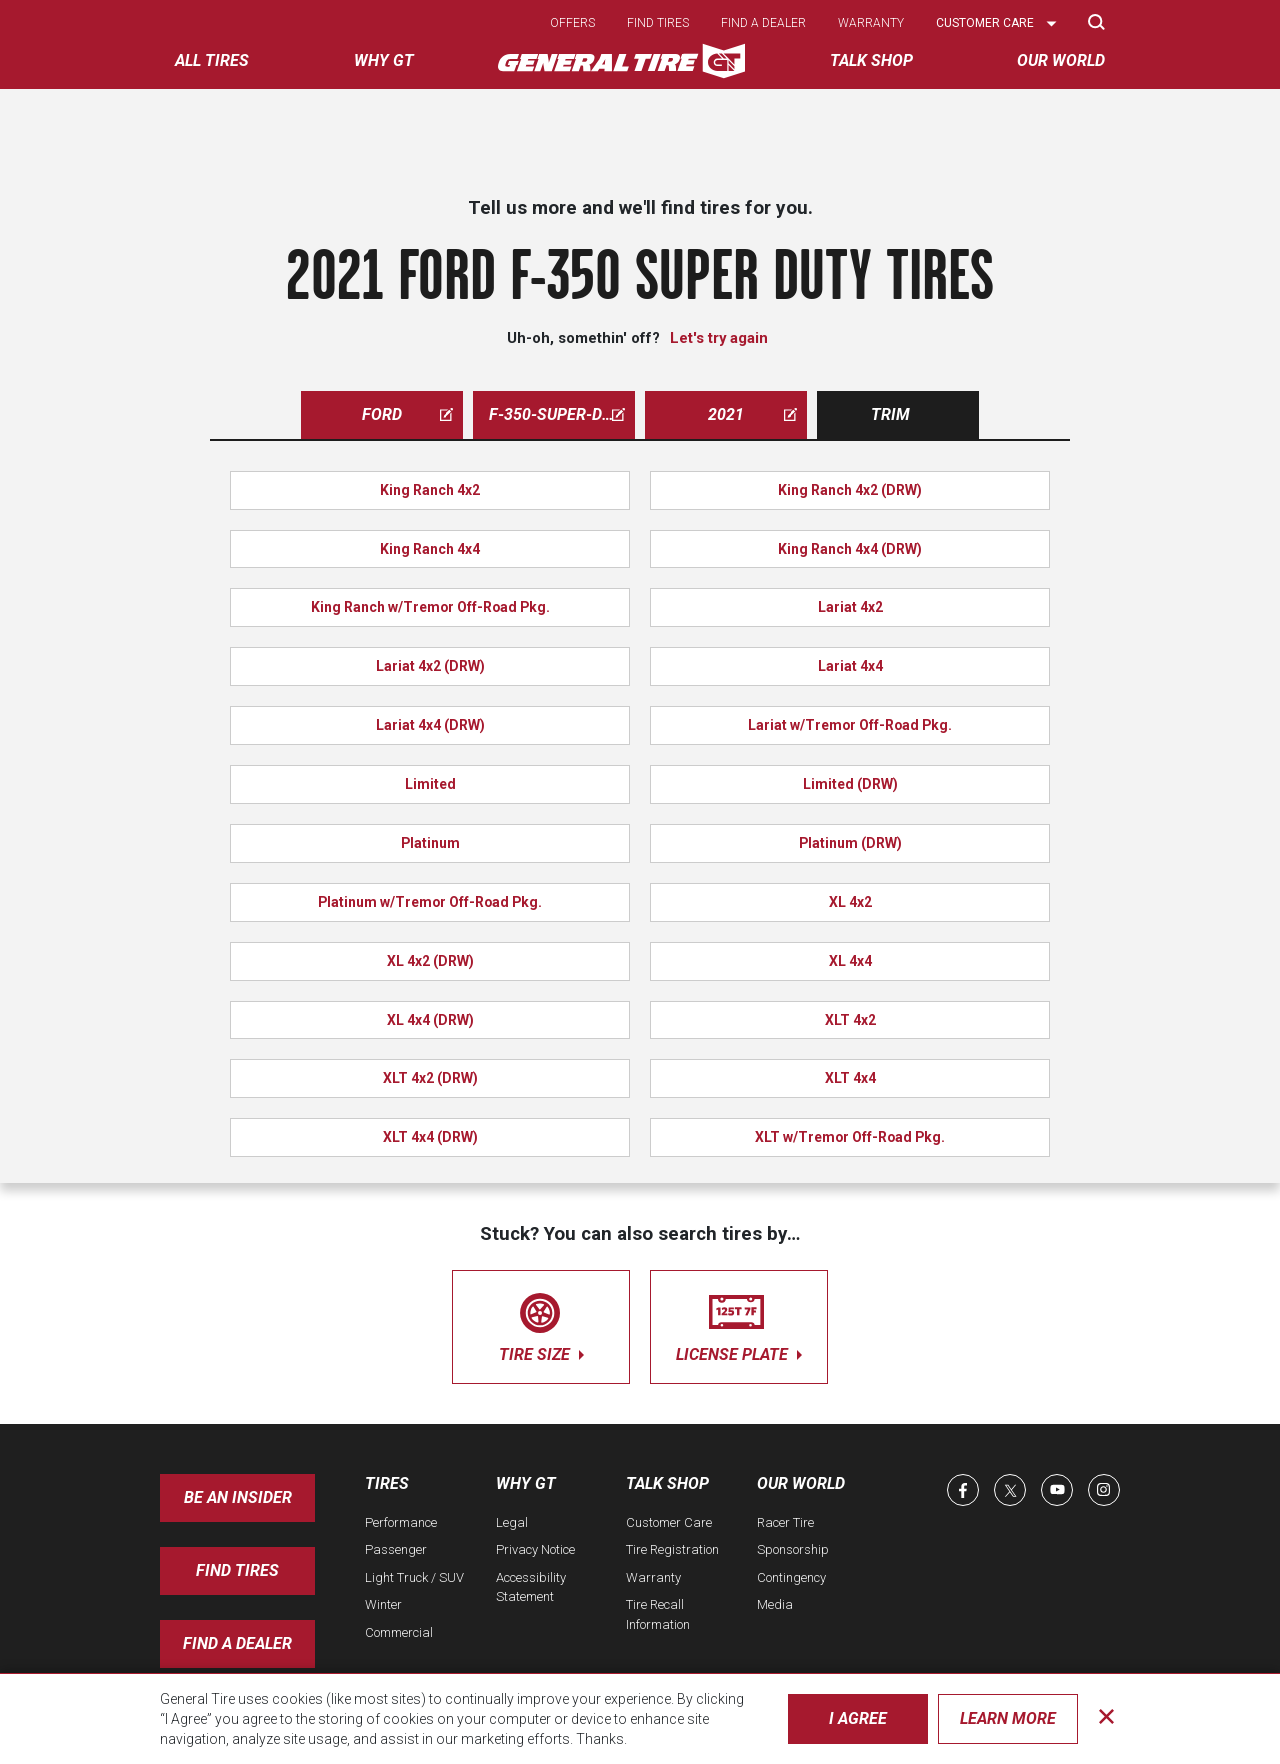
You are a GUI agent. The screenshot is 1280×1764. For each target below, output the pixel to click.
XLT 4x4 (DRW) (430, 1137)
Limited (430, 784)
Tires (387, 1483)
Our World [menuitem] (1061, 60)
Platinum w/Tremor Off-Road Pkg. (430, 902)
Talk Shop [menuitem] (871, 60)
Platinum (430, 843)
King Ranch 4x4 (430, 549)
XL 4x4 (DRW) (430, 1020)
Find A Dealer (237, 1643)
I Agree (858, 1718)
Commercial (399, 1632)
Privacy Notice (535, 1549)
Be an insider (238, 1497)
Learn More (1008, 1718)
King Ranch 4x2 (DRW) (850, 490)
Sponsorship (793, 1549)
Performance (401, 1522)
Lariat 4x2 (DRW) (430, 666)
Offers (572, 23)
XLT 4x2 (850, 1020)
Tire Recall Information (658, 1614)
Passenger (396, 1549)
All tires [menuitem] (212, 60)
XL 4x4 (850, 961)
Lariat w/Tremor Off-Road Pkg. (850, 725)
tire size (541, 1323)
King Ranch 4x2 (430, 490)
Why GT (526, 1483)
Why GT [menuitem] (384, 60)
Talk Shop (667, 1483)
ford (407, 414)
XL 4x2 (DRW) (430, 961)
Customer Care (669, 1522)
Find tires (658, 23)
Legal (512, 1522)
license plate (739, 1323)
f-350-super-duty (560, 414)
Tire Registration (672, 1549)
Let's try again (719, 338)
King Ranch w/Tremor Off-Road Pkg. (430, 607)
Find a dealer (763, 23)
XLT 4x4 (850, 1078)
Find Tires (237, 1570)
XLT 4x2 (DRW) (430, 1078)
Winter (383, 1604)
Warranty (871, 23)
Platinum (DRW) (850, 843)
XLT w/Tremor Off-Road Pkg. (850, 1137)
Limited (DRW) (850, 784)
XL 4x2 (850, 902)
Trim (890, 414)
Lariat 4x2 (850, 607)
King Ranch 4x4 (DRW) (850, 549)
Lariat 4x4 (850, 666)
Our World (801, 1483)
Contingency (791, 1577)
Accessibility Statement (531, 1587)
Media (775, 1604)
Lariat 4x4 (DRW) (430, 725)
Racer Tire (785, 1522)
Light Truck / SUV (414, 1577)
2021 (752, 414)
